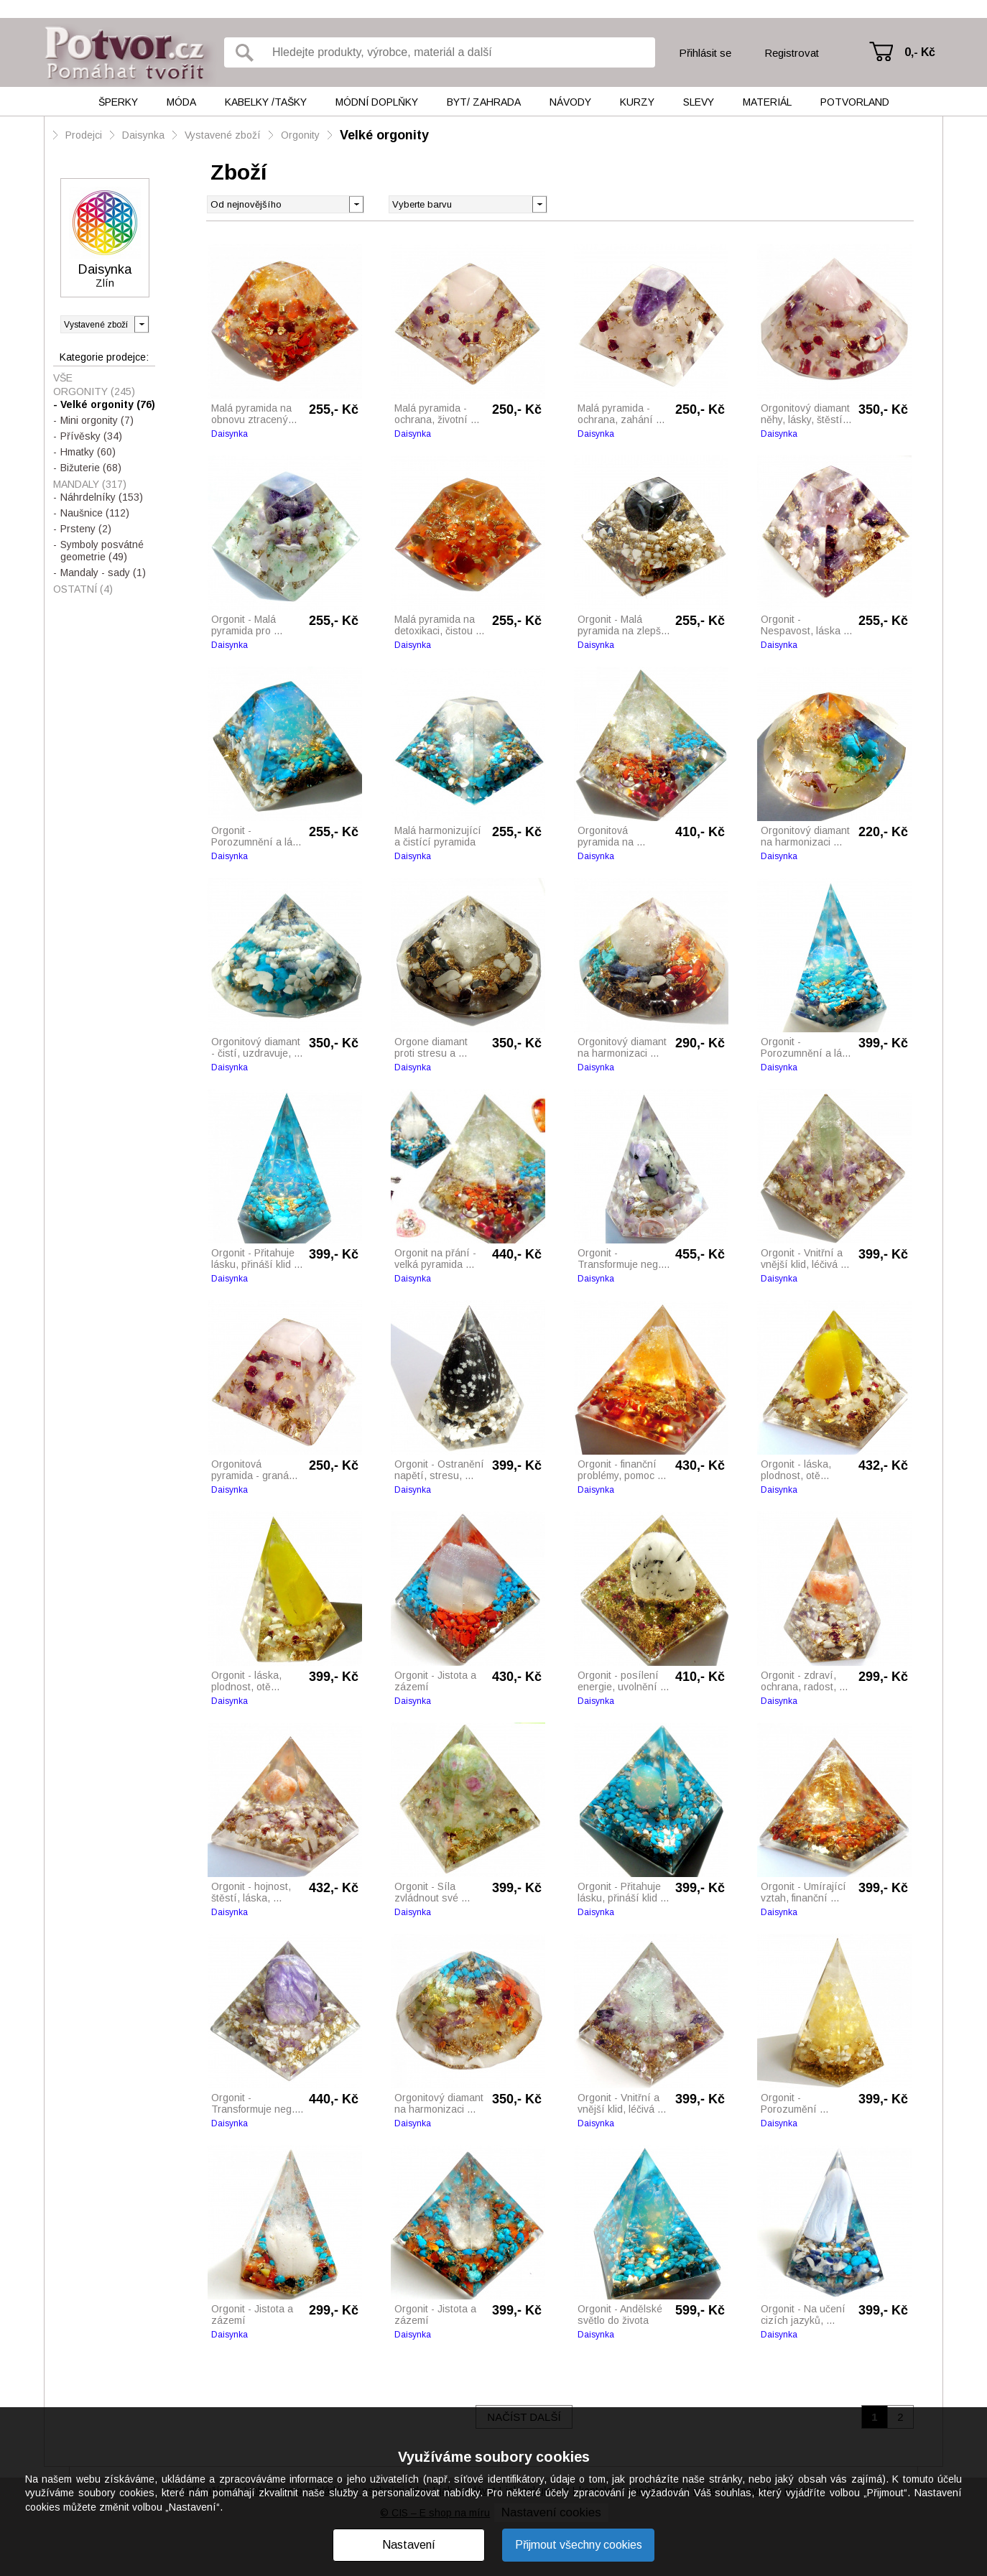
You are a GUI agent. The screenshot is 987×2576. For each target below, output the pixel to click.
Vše (63, 378)
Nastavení (408, 2545)
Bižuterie (90, 467)
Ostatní (83, 589)
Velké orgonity (384, 135)
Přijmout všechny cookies (578, 2545)
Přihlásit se (705, 53)
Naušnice (94, 513)
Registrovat (791, 53)
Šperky (118, 102)
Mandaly (89, 484)
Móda (181, 102)
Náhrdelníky (101, 497)
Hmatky (88, 452)
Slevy (698, 102)
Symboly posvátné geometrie (102, 550)
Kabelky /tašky (266, 102)
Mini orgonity (97, 420)
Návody (570, 102)
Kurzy (637, 102)
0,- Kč (919, 52)
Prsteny (85, 528)
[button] (539, 203)
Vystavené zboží (223, 135)
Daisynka (143, 135)
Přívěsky (91, 436)
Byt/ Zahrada (484, 102)
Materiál (767, 102)
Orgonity (300, 135)
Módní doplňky (376, 102)
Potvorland (854, 102)
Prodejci (83, 135)
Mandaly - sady (103, 572)
